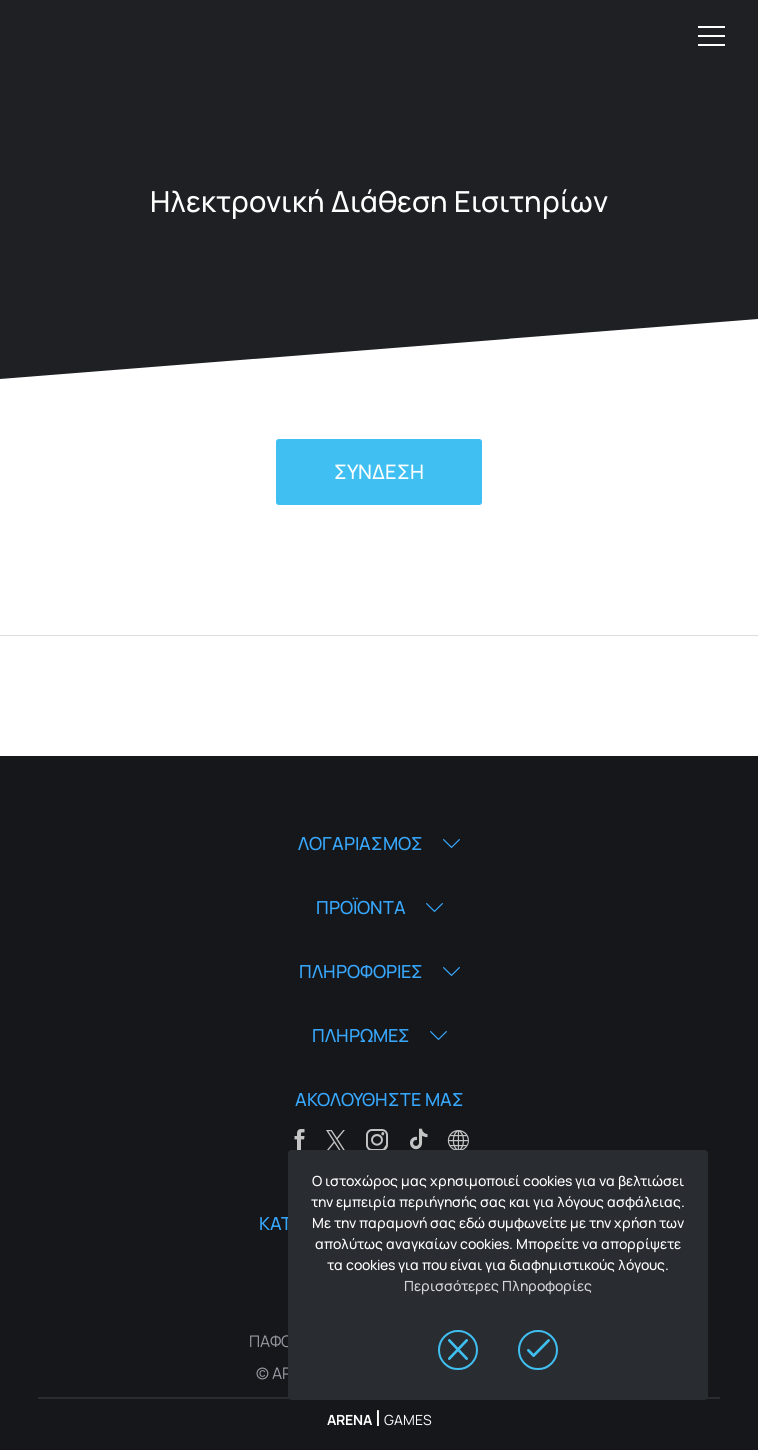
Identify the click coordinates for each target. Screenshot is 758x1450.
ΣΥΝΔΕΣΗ (379, 471)
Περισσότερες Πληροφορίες (498, 1285)
